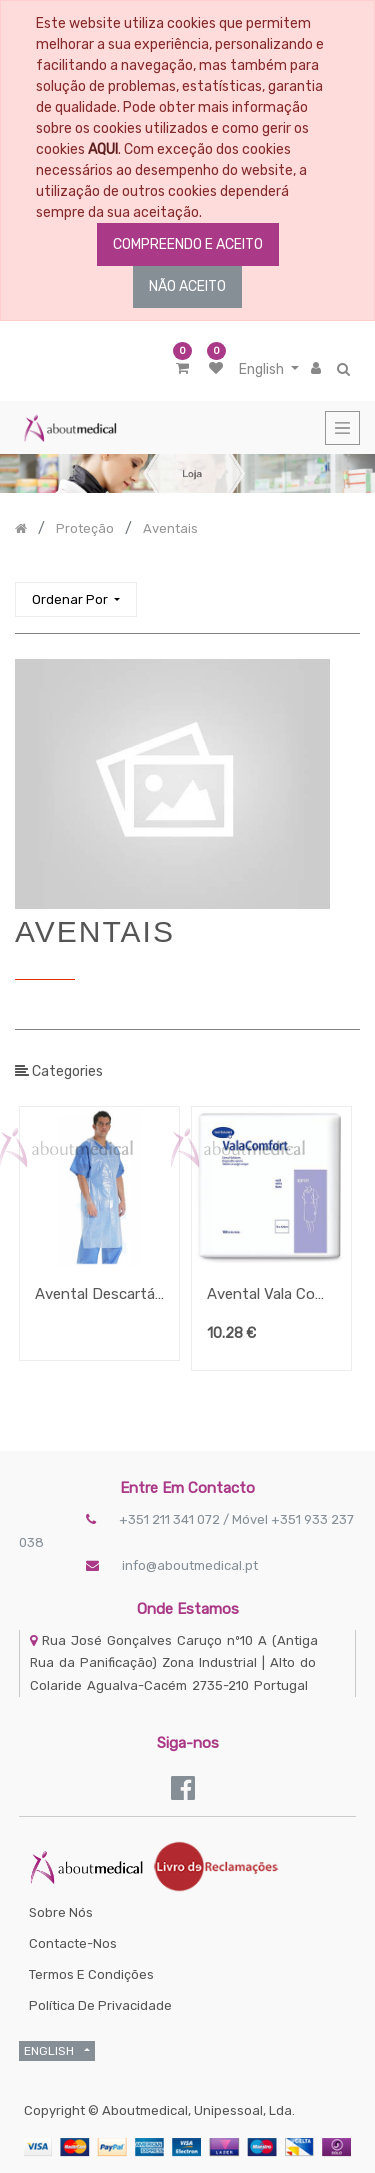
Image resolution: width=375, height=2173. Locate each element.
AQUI (103, 149)
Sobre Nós (61, 1912)
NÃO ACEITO (187, 286)
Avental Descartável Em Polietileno (99, 1294)
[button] (76, 599)
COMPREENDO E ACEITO (188, 244)
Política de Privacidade (100, 2005)
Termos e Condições (91, 1974)
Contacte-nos (73, 1943)
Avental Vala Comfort (271, 1294)
